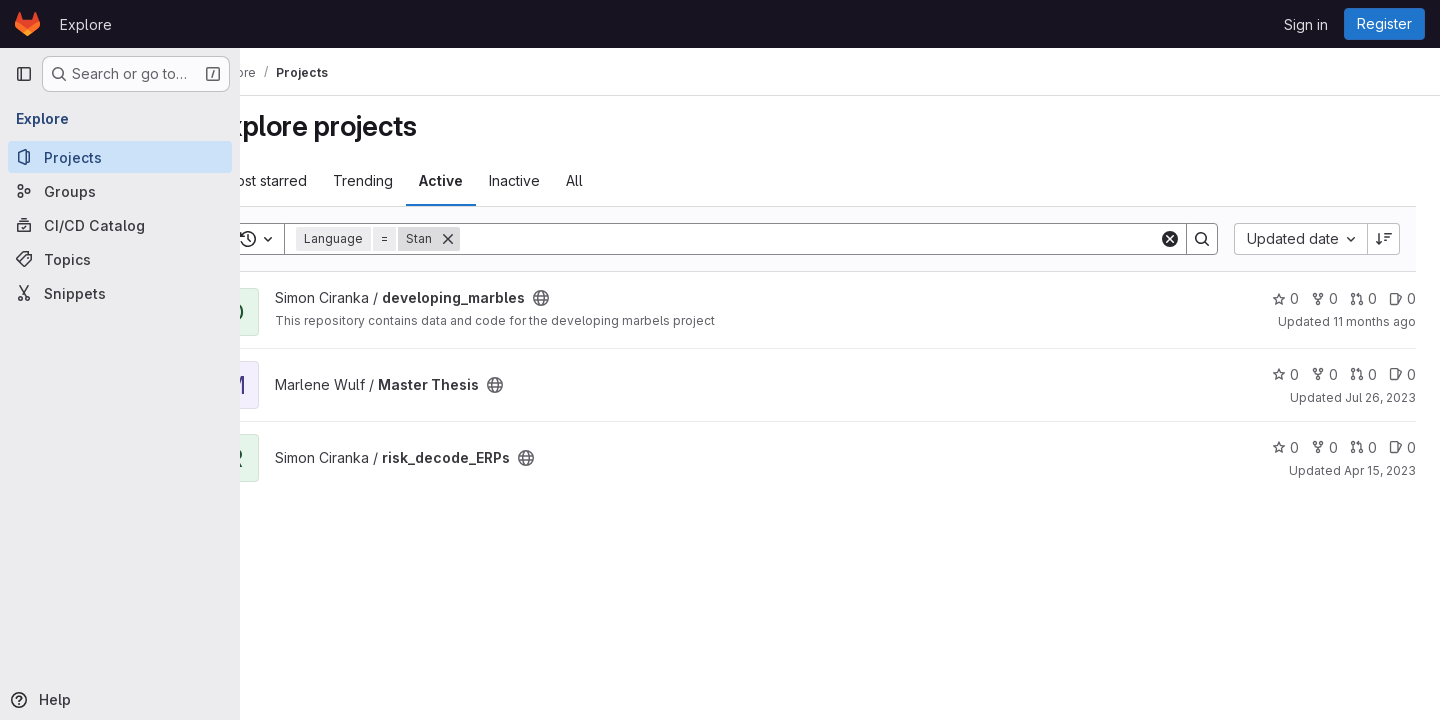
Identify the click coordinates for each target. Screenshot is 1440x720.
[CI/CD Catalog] (120, 225)
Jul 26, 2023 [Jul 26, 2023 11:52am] (1380, 397)
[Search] (836, 239)
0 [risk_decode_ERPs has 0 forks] (1324, 447)
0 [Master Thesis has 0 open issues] (1402, 374)
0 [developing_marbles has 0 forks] (1324, 298)
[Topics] (120, 259)
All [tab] (627, 180)
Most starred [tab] (318, 180)
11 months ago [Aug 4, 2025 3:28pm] (1374, 321)
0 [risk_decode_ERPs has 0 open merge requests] (1363, 447)
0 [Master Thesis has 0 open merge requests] (1363, 374)
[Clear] (1170, 239)
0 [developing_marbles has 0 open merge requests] (1363, 298)
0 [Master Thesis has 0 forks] (1324, 374)
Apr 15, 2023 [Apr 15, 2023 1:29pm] (1380, 470)
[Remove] (501, 239)
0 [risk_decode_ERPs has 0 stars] (1285, 447)
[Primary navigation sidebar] (24, 74)
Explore (86, 24)
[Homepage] (27, 24)
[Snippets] (120, 293)
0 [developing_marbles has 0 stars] (1285, 298)
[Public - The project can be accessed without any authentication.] (594, 298)
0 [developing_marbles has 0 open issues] (1402, 298)
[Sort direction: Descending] (1384, 239)
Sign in (1306, 24)
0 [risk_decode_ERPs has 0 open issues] (1402, 447)
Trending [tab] (416, 180)
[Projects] (120, 157)
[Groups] (120, 191)
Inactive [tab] (567, 180)
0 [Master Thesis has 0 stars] (1285, 374)
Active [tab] (494, 180)
